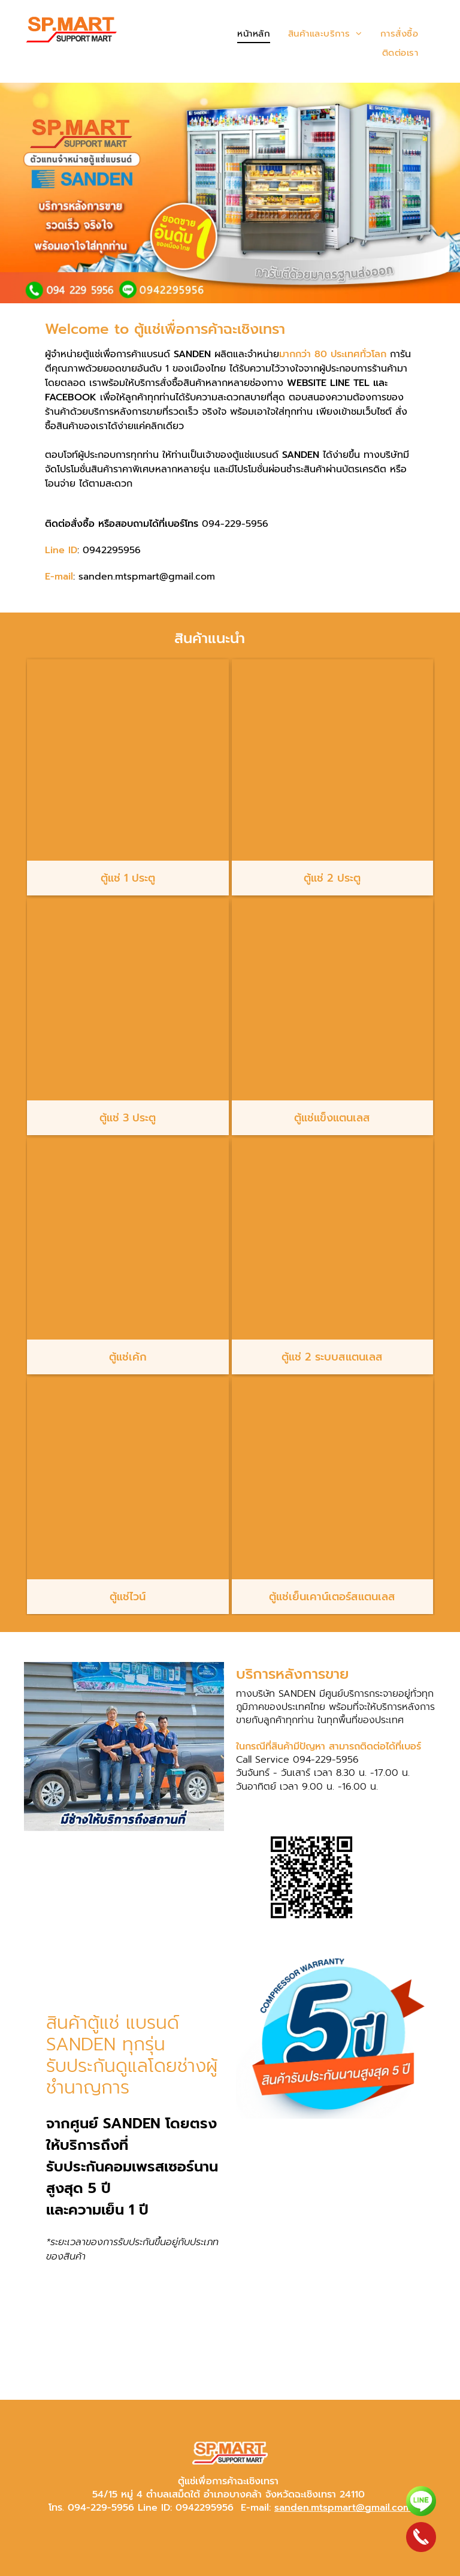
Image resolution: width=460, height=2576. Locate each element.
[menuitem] (253, 33)
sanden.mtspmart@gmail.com (342, 2507)
